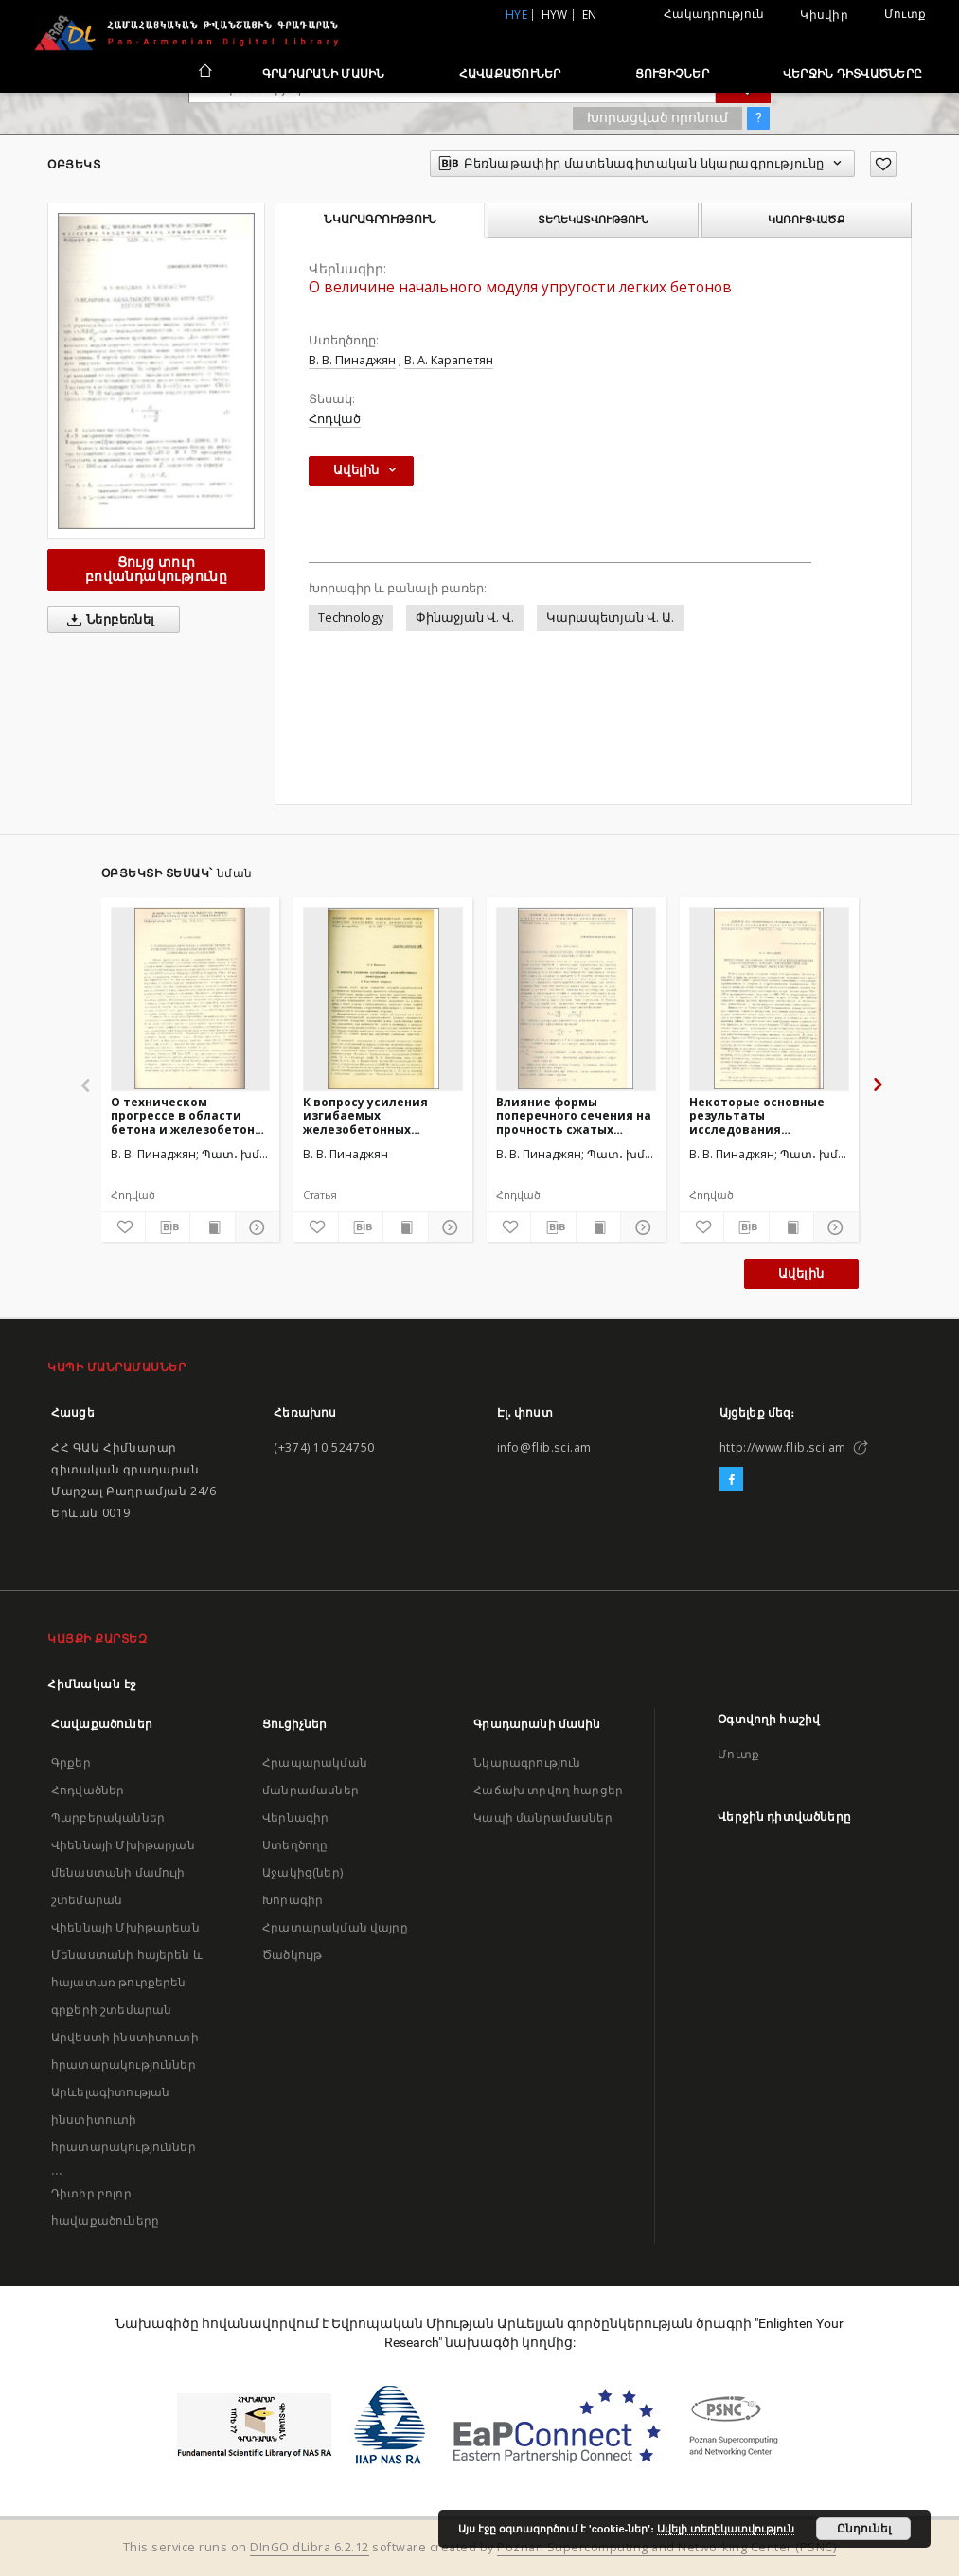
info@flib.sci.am (545, 1447)
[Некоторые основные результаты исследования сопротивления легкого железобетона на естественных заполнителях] (769, 998)
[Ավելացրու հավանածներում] (883, 164)
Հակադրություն (714, 14)
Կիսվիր (824, 15)
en (589, 15)
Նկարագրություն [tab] (380, 219)
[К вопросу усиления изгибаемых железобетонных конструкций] (383, 998)
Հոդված (335, 419)
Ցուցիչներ (672, 73)
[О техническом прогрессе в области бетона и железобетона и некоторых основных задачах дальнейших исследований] (191, 998)
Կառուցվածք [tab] (806, 219)
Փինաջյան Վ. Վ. (465, 617)
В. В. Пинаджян (352, 360)
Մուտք (905, 14)
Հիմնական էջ (92, 1684)
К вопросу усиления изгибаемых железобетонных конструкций (365, 1115)
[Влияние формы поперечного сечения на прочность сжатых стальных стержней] (576, 998)
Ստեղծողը (295, 1845)
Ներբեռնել (107, 619)
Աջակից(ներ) (302, 1872)
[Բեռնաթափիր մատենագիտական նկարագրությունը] (167, 1227)
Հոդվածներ (87, 1790)
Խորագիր (292, 1900)
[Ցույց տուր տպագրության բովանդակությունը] (212, 1227)
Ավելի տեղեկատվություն (725, 2528)
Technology (350, 617)
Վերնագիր (295, 1817)
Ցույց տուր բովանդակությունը (156, 569)
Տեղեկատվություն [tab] (593, 219)
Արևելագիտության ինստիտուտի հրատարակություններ (123, 2119)
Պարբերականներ (108, 1817)
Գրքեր (71, 1763)
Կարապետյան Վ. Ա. (610, 617)
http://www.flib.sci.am (782, 1447)
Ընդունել (864, 2528)
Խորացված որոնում (657, 117)
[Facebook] (731, 1480)
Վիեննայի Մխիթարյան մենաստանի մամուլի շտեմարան (123, 1872)
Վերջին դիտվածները (852, 73)
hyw (555, 15)
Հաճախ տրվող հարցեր (548, 1790)
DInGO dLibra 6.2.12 (309, 2547)
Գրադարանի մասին (323, 73)
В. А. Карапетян (448, 360)
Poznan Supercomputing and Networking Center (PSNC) (666, 2547)
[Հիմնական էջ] (204, 73)
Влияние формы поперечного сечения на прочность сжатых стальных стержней (573, 1115)
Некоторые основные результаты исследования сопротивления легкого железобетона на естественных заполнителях (765, 1115)
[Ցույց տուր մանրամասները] (254, 1227)
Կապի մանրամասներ (542, 1817)
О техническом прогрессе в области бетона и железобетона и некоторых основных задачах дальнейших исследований (186, 1115)
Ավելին (801, 1273)
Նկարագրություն (526, 1763)
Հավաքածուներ (510, 73)
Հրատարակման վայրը (335, 1927)
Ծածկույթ (292, 1955)
